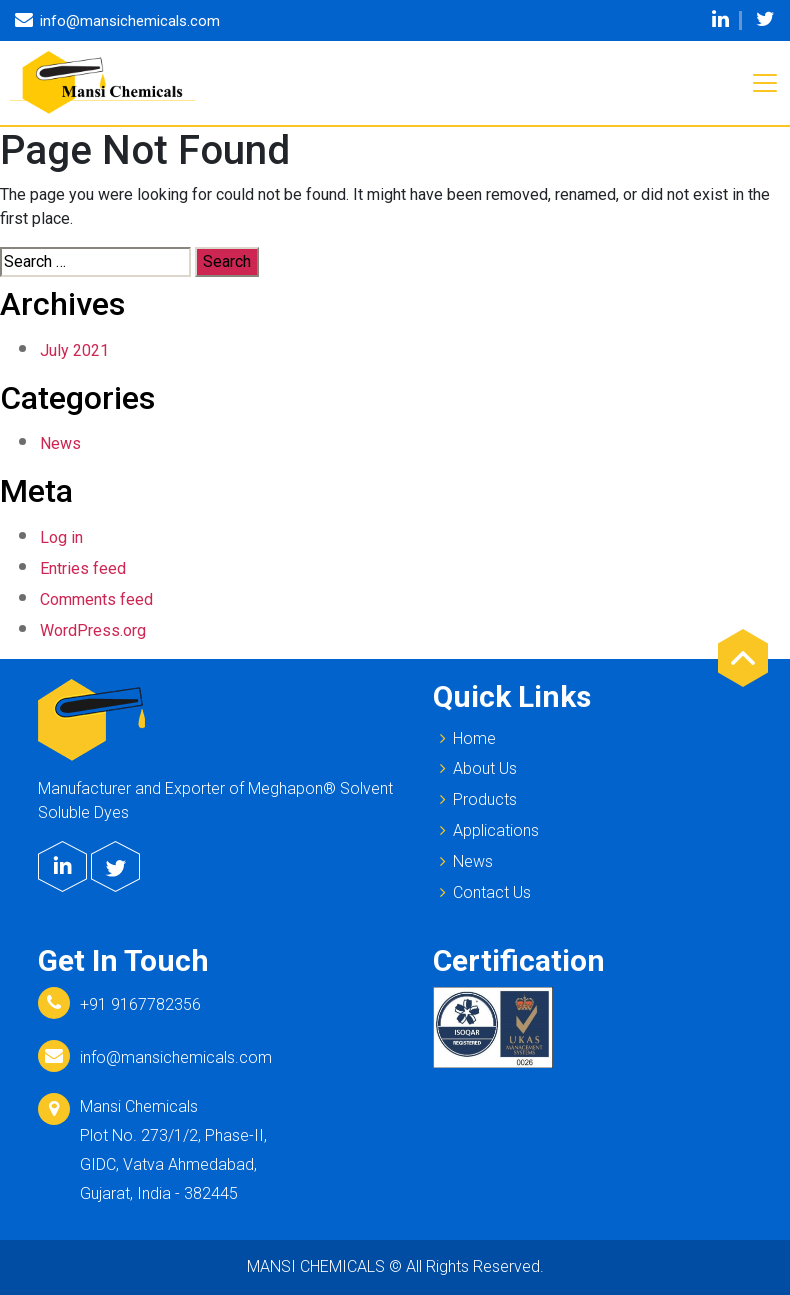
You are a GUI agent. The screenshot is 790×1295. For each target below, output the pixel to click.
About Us (475, 768)
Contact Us (482, 892)
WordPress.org (93, 630)
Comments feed (96, 599)
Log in (61, 537)
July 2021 (74, 350)
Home (464, 738)
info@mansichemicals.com (176, 1057)
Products (475, 799)
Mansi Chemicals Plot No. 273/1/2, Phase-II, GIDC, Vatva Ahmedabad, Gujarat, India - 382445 (173, 1149)
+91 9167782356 (140, 1004)
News (60, 443)
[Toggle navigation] (765, 83)
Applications (486, 830)
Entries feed (83, 568)
